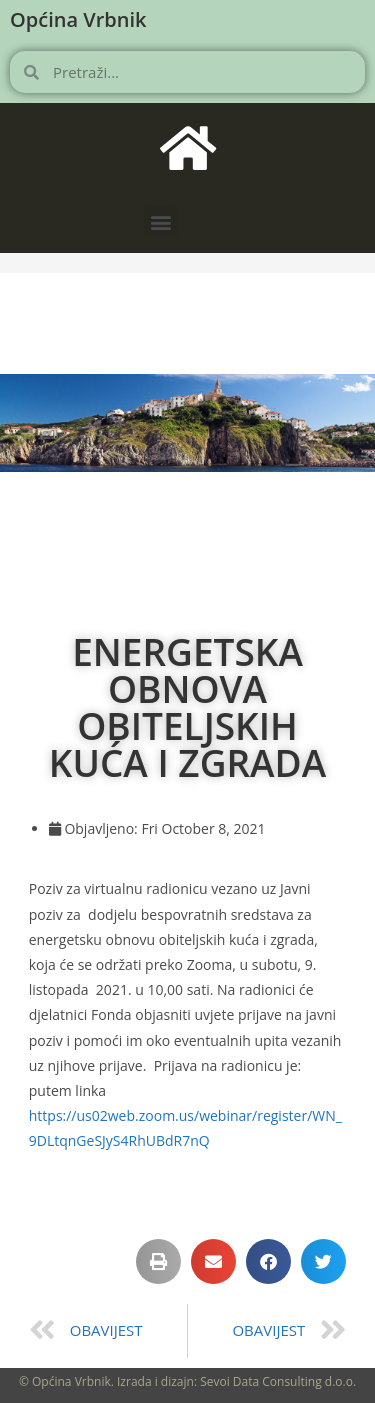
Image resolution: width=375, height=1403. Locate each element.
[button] (160, 221)
